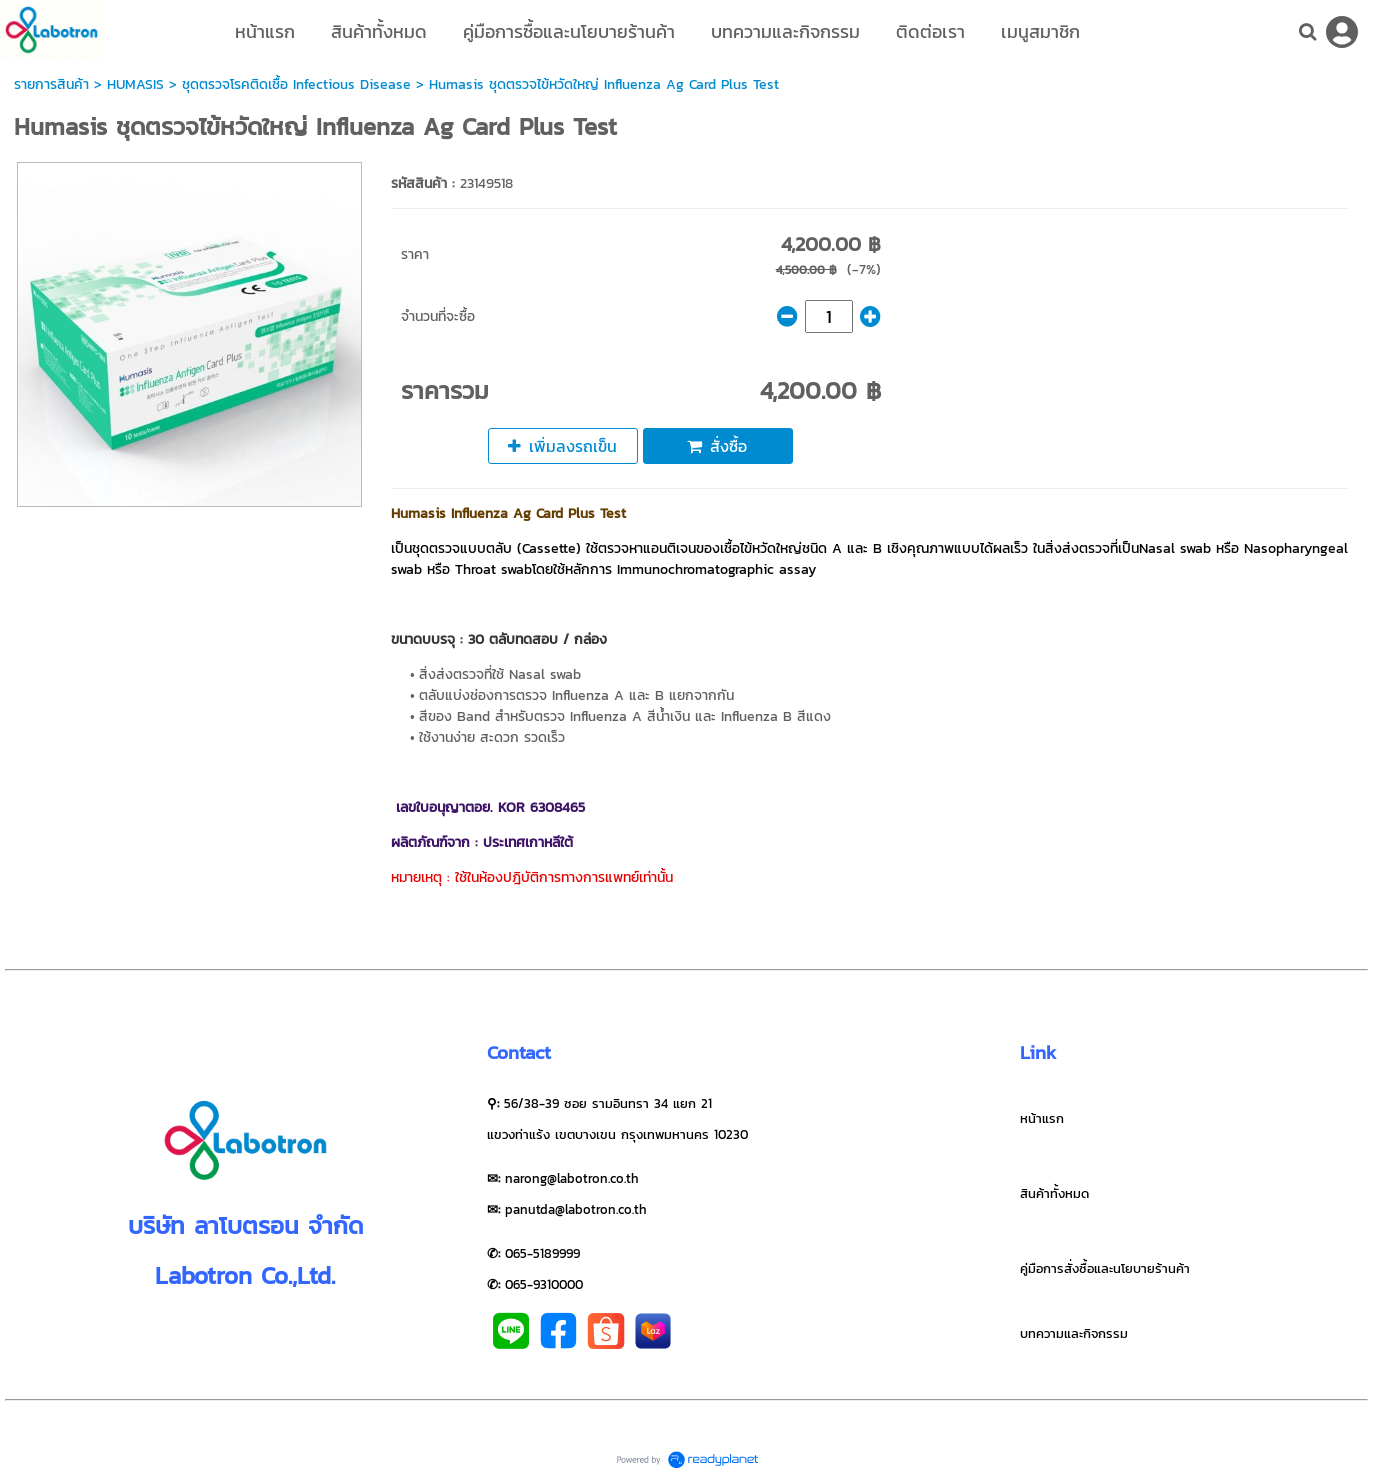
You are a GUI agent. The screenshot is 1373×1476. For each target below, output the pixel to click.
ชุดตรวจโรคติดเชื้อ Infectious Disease (296, 84)
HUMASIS (135, 84)
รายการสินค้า (51, 84)
